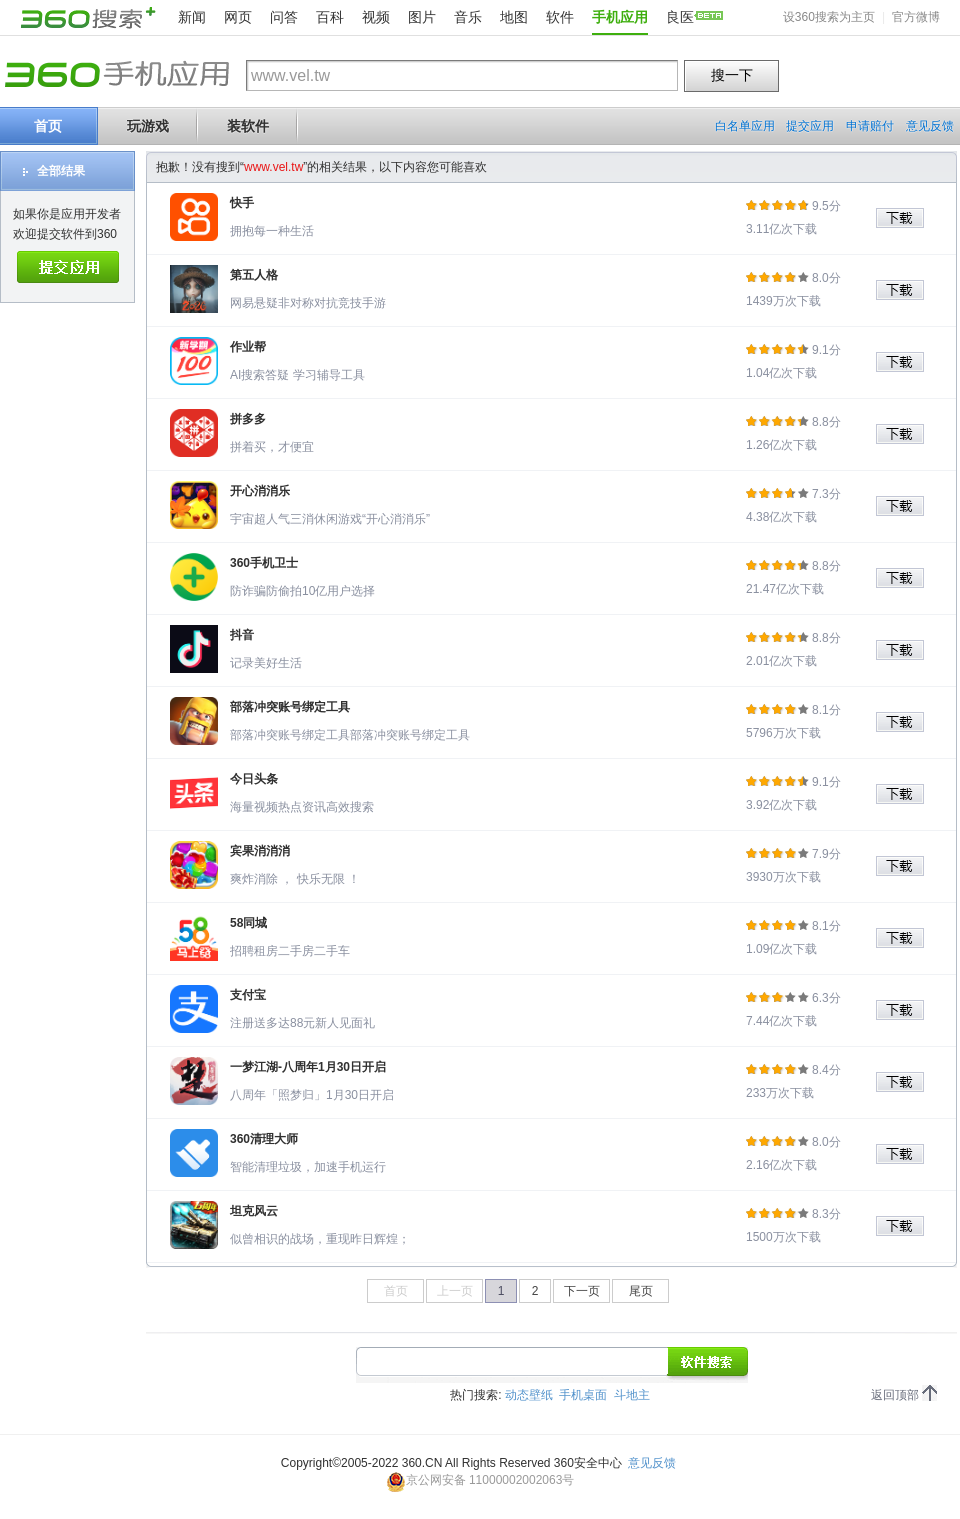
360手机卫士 (264, 563)
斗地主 (632, 1395)
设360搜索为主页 (829, 17)
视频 (376, 17)
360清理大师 (264, 1139)
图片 (422, 17)
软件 (560, 17)
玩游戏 (148, 126)
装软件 (248, 126)
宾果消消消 (260, 851)
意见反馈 (930, 126)
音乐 (468, 17)
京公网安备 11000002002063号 (480, 1480)
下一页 (582, 1291)
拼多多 (248, 419)
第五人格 (254, 275)
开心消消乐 (260, 491)
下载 (907, 218)
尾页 (641, 1291)
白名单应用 (745, 126)
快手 (242, 203)
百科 (330, 17)
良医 (680, 17)
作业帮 (248, 347)
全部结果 (61, 171)
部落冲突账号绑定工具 (290, 707)
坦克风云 (254, 1211)
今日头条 (254, 779)
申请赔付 (870, 126)
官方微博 (916, 17)
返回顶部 (895, 1395)
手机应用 (620, 17)
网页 (238, 17)
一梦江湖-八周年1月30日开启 (308, 1067)
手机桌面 (583, 1395)
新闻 (192, 17)
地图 (514, 17)
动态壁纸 (529, 1395)
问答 (284, 17)
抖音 (242, 635)
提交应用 (810, 126)
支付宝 (248, 995)
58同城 (248, 923)
